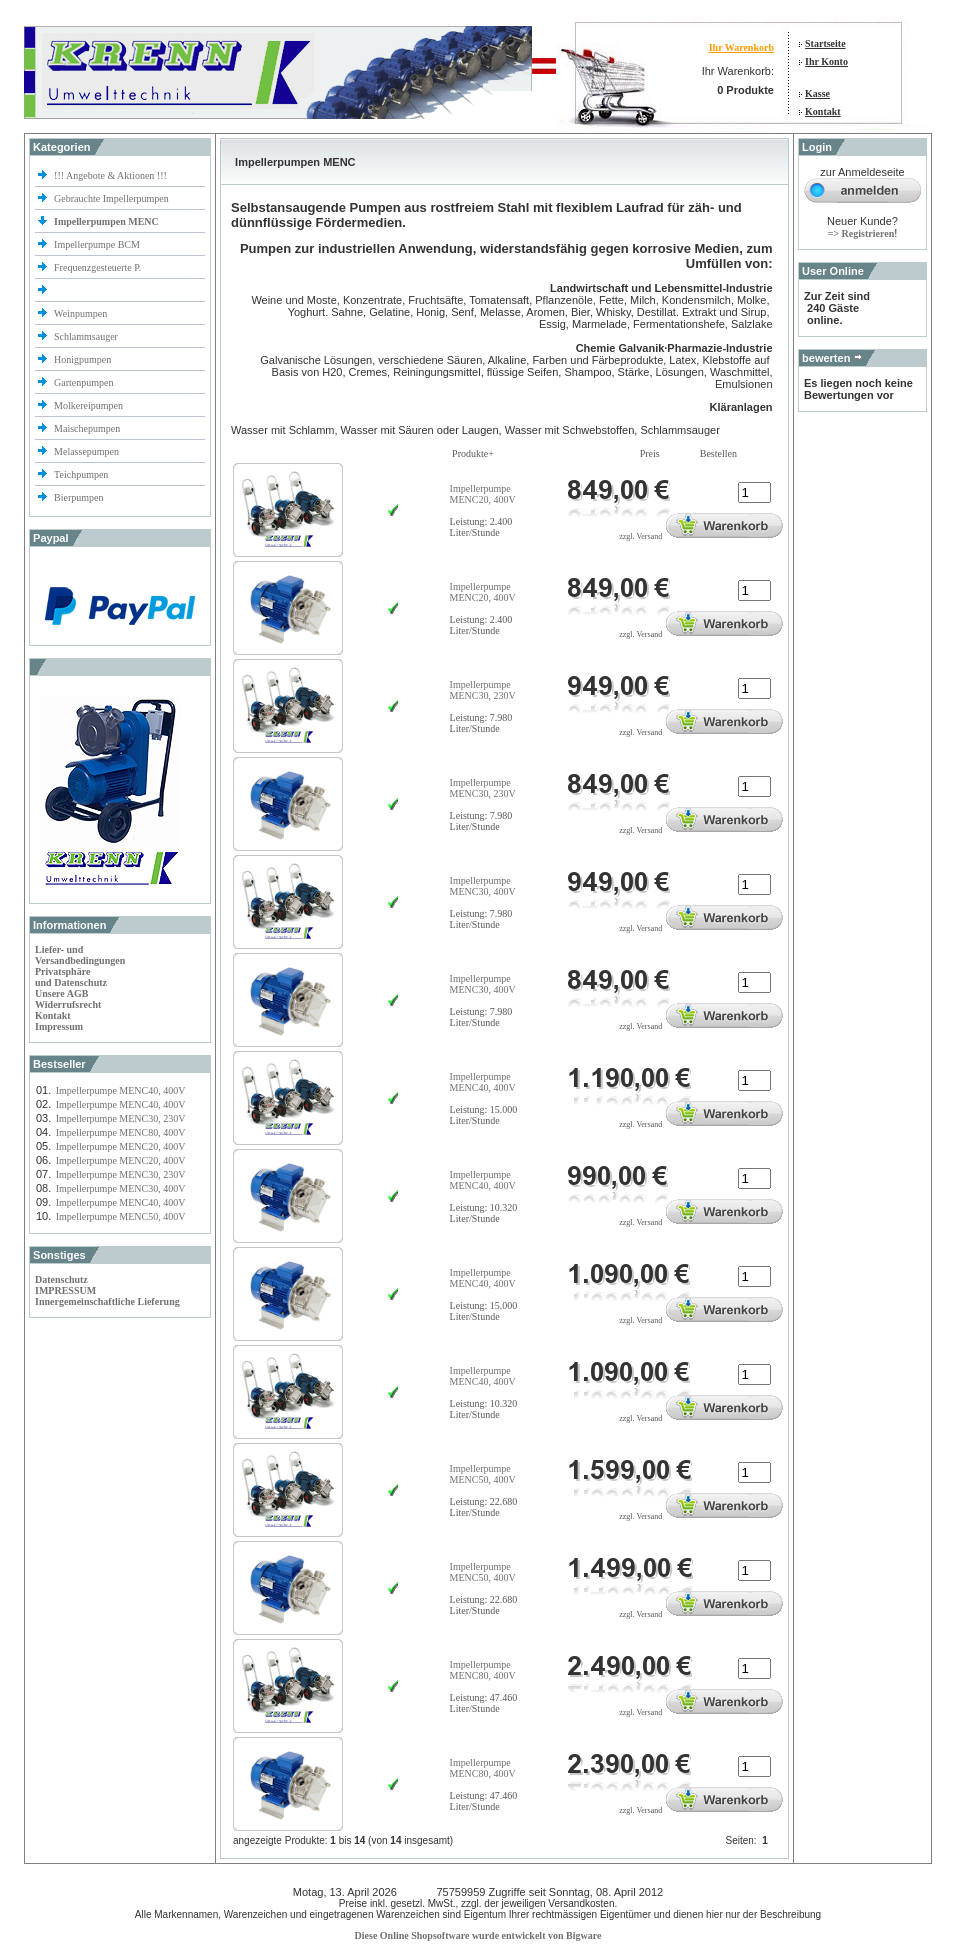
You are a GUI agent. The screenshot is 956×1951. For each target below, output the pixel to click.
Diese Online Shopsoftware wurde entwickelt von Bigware (478, 1935)
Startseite (825, 43)
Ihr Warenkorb (741, 47)
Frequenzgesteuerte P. (97, 267)
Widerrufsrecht (68, 1004)
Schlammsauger (86, 336)
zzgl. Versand (640, 536)
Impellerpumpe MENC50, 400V (121, 1216)
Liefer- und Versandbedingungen (80, 955)
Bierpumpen (78, 497)
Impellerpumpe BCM (97, 244)
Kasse (817, 93)
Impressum (59, 1026)
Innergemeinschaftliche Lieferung (107, 1301)
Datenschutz (61, 1279)
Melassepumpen (86, 451)
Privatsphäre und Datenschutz (71, 977)
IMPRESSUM (65, 1290)
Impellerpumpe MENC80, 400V (121, 1132)
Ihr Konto (826, 61)
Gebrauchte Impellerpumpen (111, 198)
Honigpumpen (82, 359)
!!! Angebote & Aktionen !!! (110, 175)
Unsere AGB (61, 993)
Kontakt (823, 111)
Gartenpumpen (83, 382)
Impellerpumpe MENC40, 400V (121, 1090)
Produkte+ (473, 453)
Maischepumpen (87, 428)
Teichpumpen (81, 474)
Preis (650, 453)
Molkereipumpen (88, 405)
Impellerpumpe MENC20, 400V (121, 1146)
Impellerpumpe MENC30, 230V (121, 1118)
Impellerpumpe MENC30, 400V (121, 1188)
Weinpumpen (80, 313)
